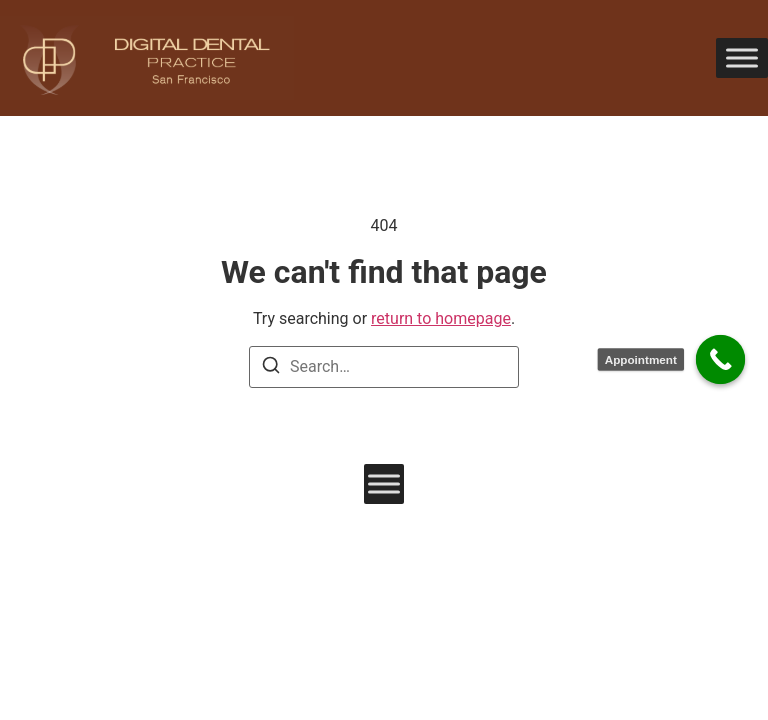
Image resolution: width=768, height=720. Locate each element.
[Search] (271, 368)
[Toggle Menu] (742, 57)
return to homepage (441, 318)
